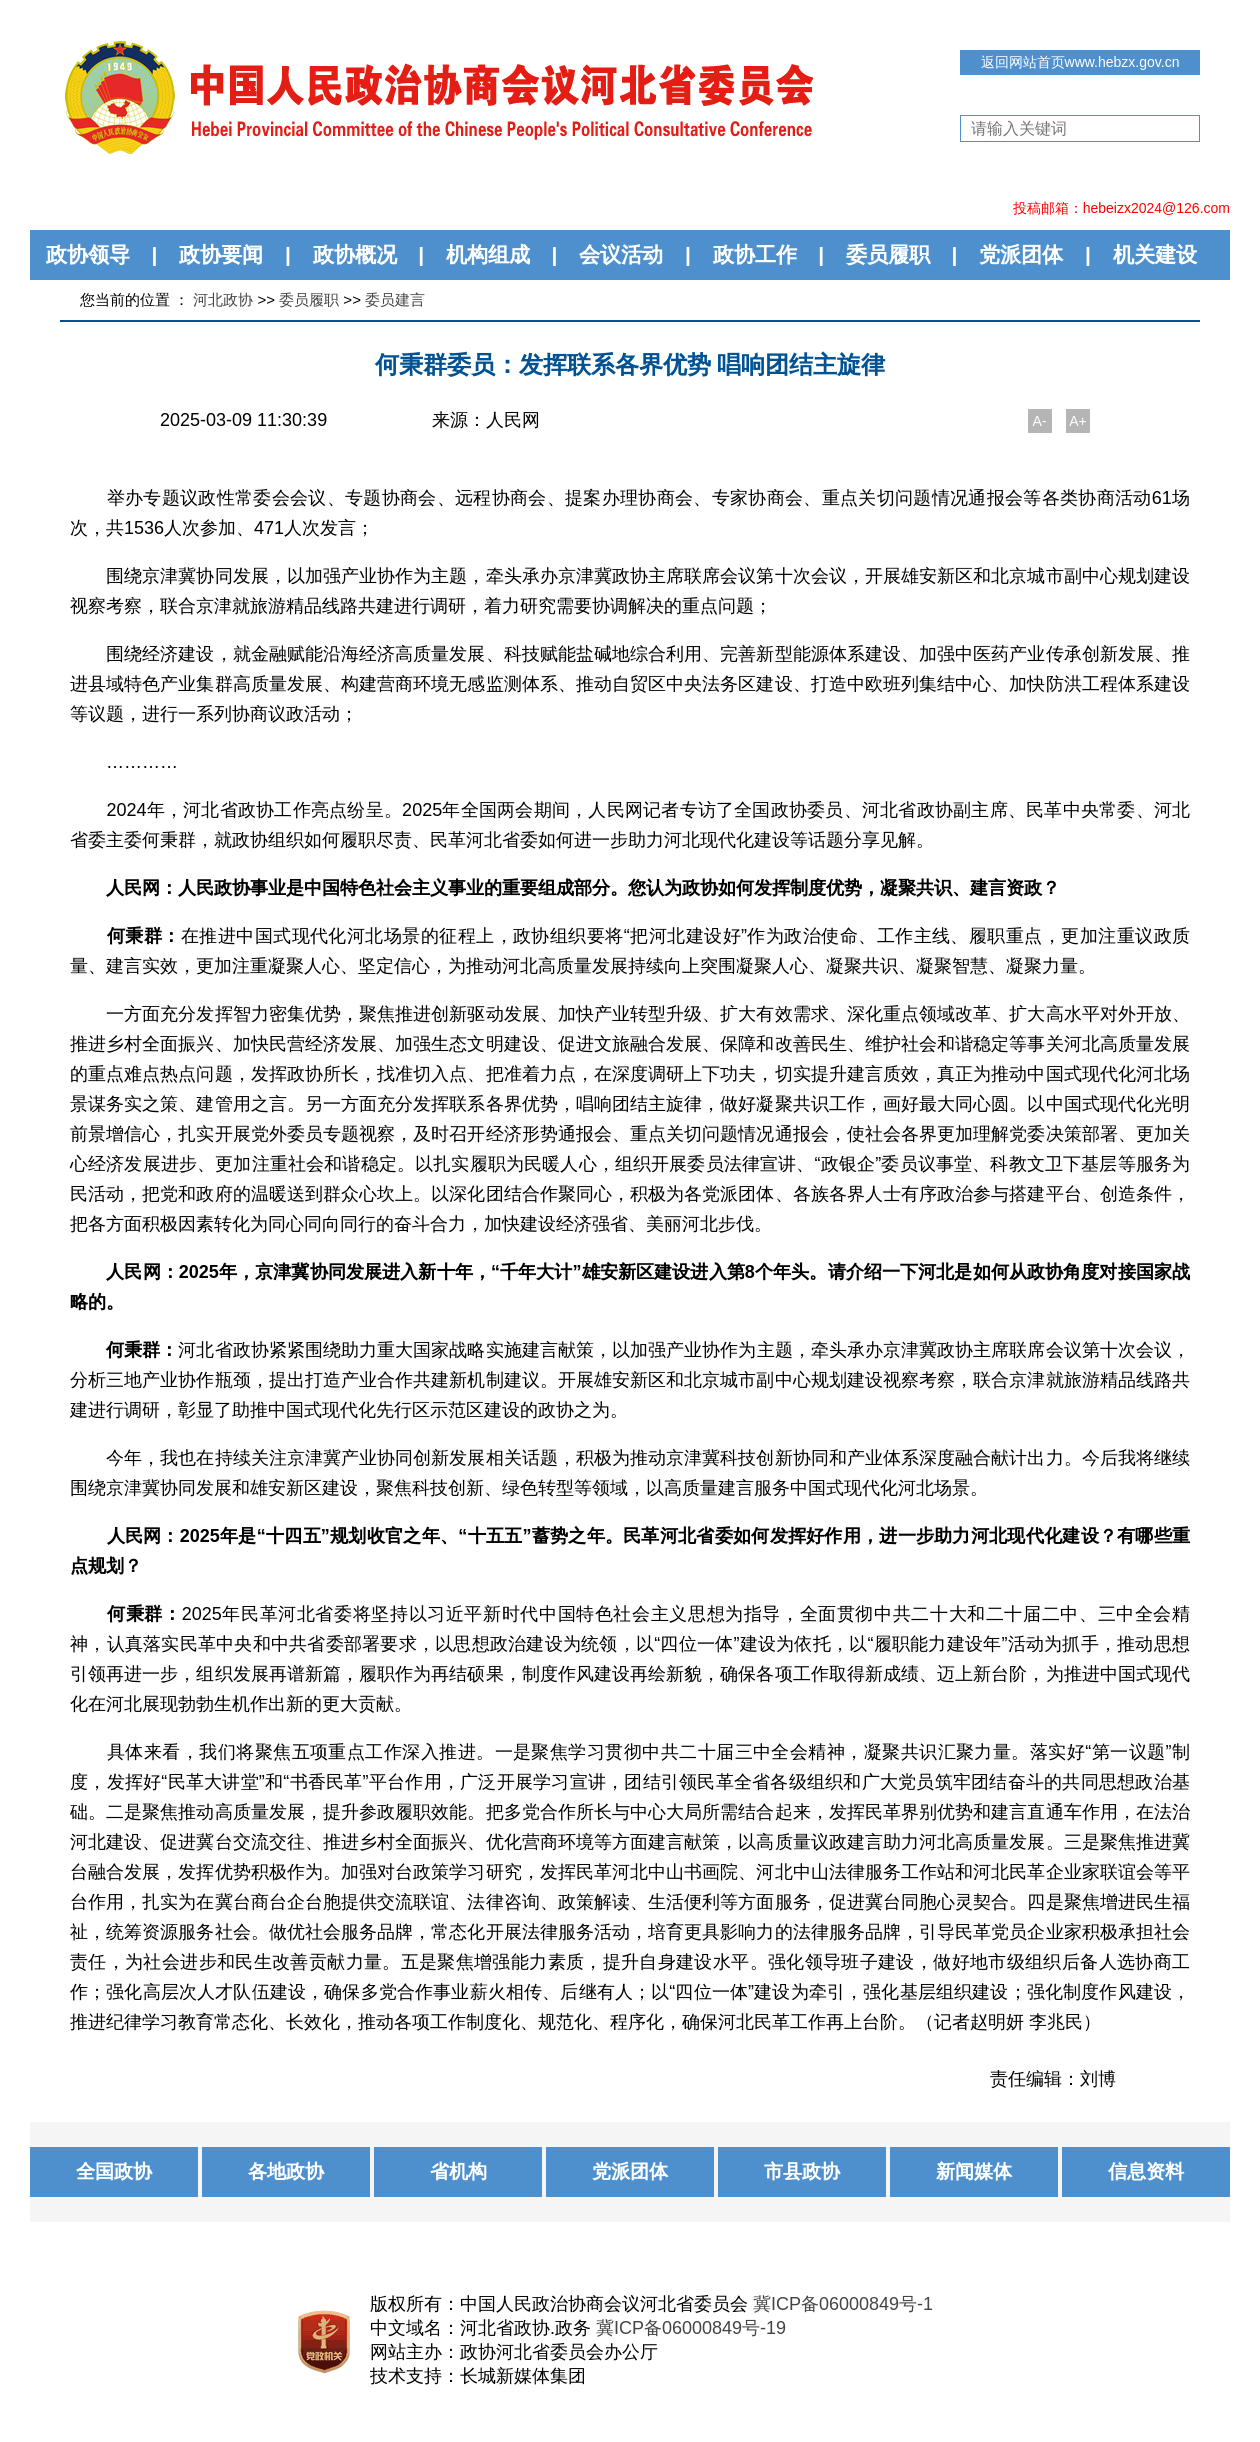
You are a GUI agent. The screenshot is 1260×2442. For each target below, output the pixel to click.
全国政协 (114, 2171)
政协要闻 (221, 254)
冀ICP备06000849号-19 (691, 2328)
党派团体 (1021, 254)
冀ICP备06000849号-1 (843, 2304)
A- (1040, 421)
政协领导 (88, 254)
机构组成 (488, 254)
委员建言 (395, 299)
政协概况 (355, 254)
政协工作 (755, 254)
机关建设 (1155, 254)
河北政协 (223, 299)
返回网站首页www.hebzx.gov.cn (1080, 62)
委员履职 (888, 254)
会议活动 (621, 254)
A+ (1078, 421)
